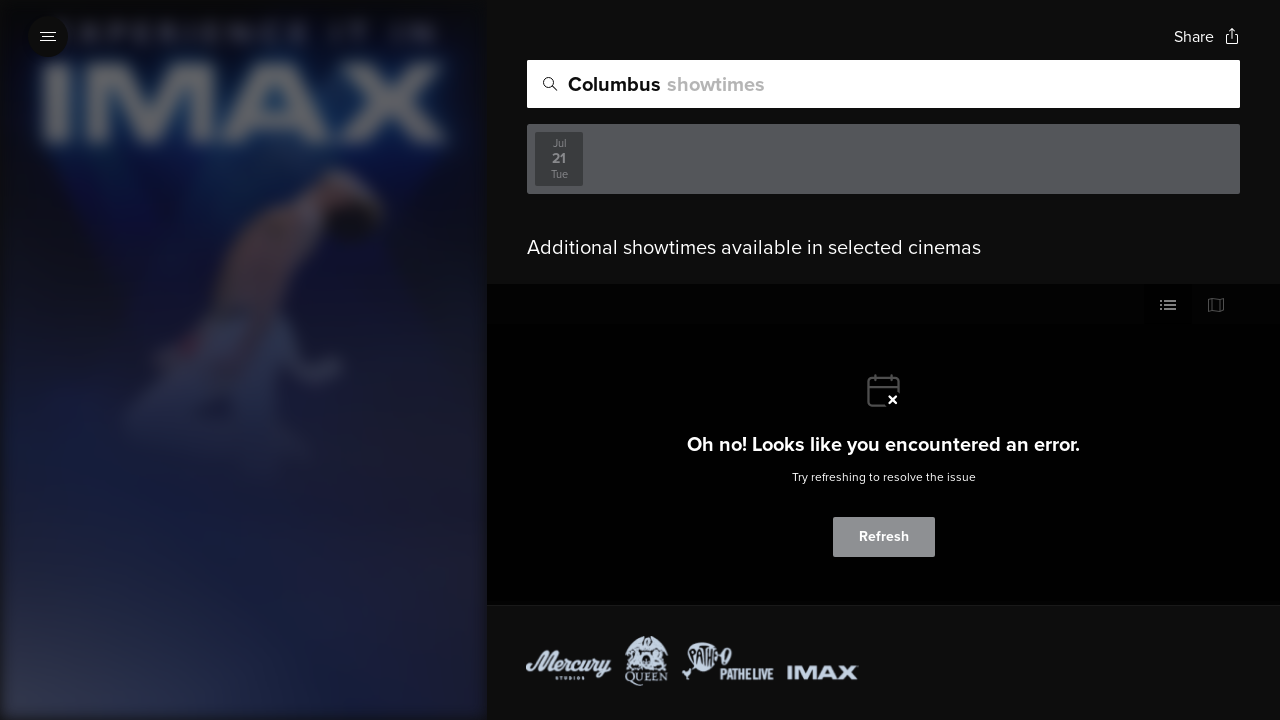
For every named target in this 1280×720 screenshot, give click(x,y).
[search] (883, 84)
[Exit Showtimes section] (487, 35)
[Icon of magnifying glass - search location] (550, 84)
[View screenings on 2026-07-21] (559, 159)
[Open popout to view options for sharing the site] (1207, 36)
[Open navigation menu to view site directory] (48, 36)
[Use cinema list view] (1168, 304)
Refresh (884, 536)
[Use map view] (1216, 304)
